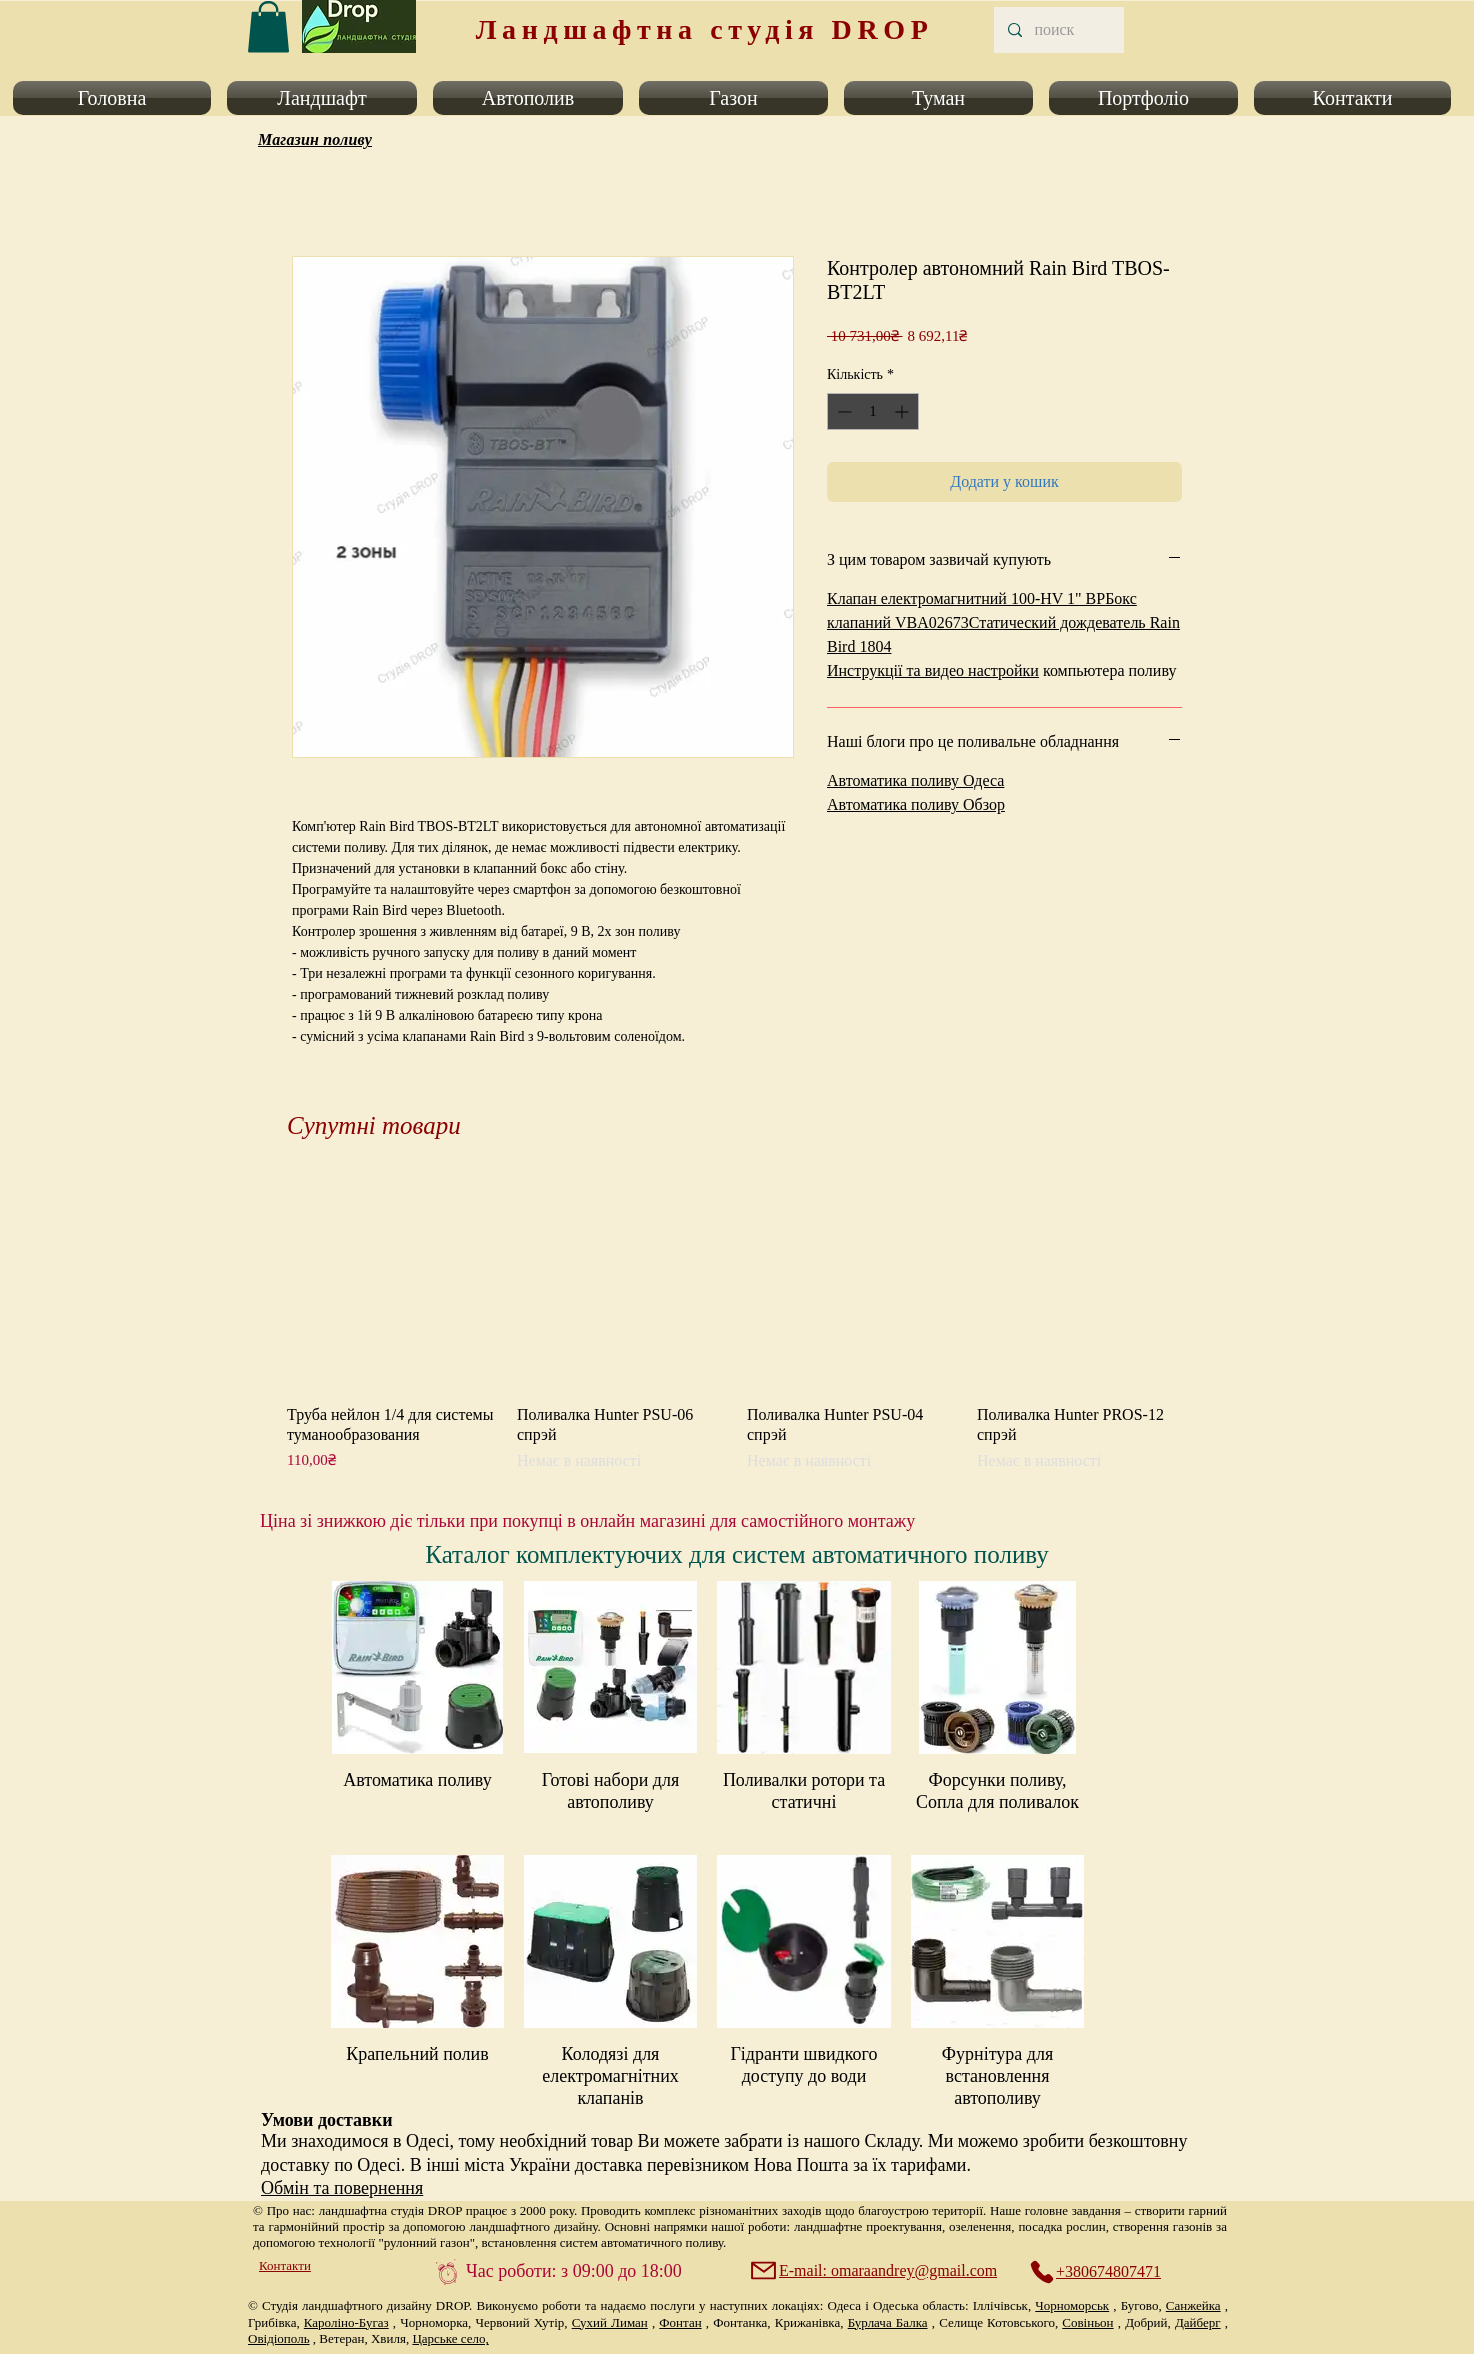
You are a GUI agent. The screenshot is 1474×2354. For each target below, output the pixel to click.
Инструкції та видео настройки (933, 670)
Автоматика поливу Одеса (915, 780)
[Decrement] (842, 411)
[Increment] (903, 411)
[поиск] (1058, 30)
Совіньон (1087, 2322)
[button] (116, 98)
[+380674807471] (1106, 2272)
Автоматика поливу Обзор (916, 804)
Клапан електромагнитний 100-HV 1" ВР (966, 598)
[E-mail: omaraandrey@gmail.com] (876, 2271)
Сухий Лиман (610, 2322)
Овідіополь (279, 2338)
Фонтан (680, 2322)
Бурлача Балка (888, 2322)
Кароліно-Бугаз (346, 2322)
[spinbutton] (873, 411)
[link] (268, 26)
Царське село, (450, 2338)
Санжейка (1193, 2305)
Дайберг (1198, 2322)
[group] (737, 1326)
